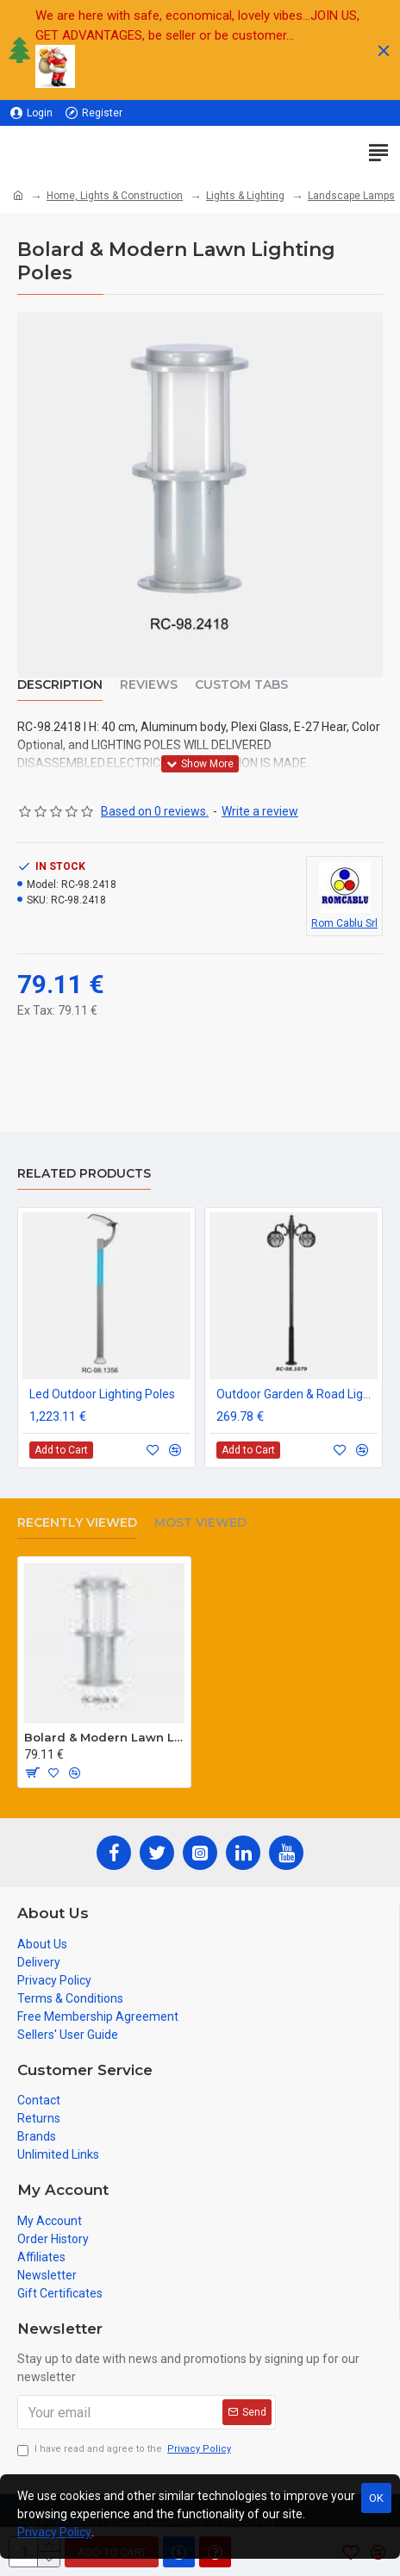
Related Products (84, 1173)
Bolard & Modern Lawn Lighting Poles (104, 1737)
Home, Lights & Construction (115, 196)
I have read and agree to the (125, 2449)
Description (60, 685)
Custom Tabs (241, 685)
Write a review (260, 811)
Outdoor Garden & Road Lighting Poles (297, 1394)
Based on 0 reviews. (155, 811)
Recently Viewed (77, 1523)
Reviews (149, 685)
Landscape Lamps (351, 196)
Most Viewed (200, 1523)
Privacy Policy (54, 2532)
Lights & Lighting (245, 196)
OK (376, 2498)
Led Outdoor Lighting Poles (102, 1394)
